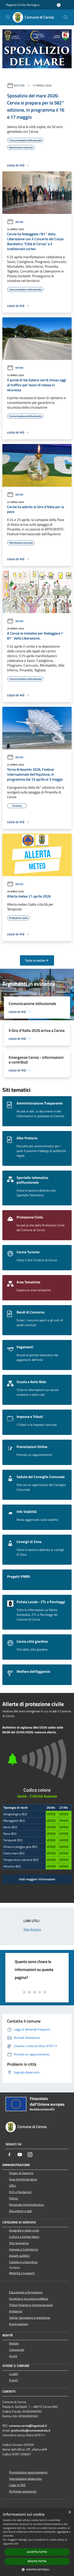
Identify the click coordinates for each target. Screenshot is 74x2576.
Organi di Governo (21, 2173)
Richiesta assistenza (22, 2491)
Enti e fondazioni (20, 2192)
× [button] (69, 2512)
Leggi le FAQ (17, 2485)
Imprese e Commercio (23, 2249)
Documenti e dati (20, 2211)
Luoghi (13, 2373)
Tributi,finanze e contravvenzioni (31, 2305)
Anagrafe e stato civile (24, 2230)
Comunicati (16, 2349)
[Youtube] (20, 2155)
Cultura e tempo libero (24, 2236)
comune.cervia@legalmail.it (28, 2425)
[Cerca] (65, 17)
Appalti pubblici (19, 2255)
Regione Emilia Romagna (22, 4)
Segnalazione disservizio (25, 2478)
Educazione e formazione (25, 2292)
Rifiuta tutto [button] (37, 2561)
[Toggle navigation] (8, 17)
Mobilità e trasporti (22, 2273)
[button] (37, 2569)
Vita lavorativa (19, 2243)
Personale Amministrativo (26, 2204)
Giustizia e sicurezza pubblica (28, 2298)
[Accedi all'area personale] (59, 5)
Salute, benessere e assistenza (29, 2317)
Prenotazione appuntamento (28, 2472)
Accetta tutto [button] (37, 2552)
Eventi (13, 2380)
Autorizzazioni (18, 2324)
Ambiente (15, 2311)
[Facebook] (9, 2155)
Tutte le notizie (37, 960)
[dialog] (37, 2542)
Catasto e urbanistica (23, 2262)
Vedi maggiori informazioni (37, 1879)
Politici (13, 2198)
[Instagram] (30, 2155)
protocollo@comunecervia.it (30, 2430)
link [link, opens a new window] (16, 2543)
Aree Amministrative (23, 2179)
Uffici (12, 2185)
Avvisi (13, 2356)
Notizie (19, 85)
